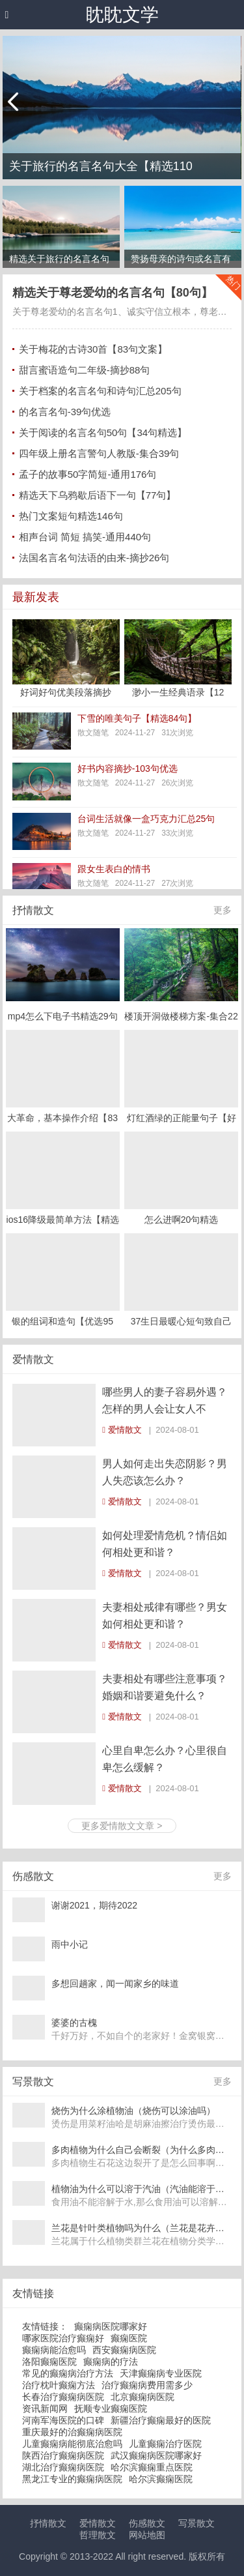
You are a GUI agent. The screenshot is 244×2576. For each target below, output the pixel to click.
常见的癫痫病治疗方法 (67, 2373)
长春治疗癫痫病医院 (63, 2397)
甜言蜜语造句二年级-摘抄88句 (84, 369)
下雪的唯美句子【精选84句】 (137, 718)
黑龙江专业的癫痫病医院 (72, 2479)
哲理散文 (97, 2535)
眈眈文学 (122, 15)
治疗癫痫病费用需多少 (147, 2385)
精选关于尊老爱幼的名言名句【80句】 (112, 292)
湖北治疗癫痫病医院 (63, 2467)
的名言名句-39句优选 (65, 411)
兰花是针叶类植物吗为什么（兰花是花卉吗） (141, 2228)
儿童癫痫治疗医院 (165, 2443)
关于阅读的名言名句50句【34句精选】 (103, 432)
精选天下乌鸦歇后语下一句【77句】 (97, 495)
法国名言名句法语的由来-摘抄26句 (94, 557)
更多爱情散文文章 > (121, 1826)
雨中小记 (69, 1944)
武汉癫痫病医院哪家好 (156, 2455)
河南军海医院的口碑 (63, 2420)
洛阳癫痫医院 (49, 2361)
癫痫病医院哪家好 (110, 2326)
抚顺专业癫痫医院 (110, 2408)
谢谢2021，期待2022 (94, 1905)
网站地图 (147, 2535)
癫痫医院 (129, 2338)
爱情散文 (33, 1359)
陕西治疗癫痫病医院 (63, 2455)
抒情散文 (33, 910)
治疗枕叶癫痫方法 (58, 2385)
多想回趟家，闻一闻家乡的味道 (115, 1983)
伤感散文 (147, 2523)
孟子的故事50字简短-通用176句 (88, 474)
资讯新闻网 (45, 2408)
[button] (7, 15)
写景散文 (196, 2523)
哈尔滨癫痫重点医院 (152, 2467)
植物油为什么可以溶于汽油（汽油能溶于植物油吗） (141, 2189)
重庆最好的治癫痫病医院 (72, 2432)
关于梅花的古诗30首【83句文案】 (93, 349)
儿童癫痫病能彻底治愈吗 (72, 2443)
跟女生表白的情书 (113, 869)
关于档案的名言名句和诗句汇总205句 (100, 390)
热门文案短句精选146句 (71, 515)
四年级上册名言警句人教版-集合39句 (99, 453)
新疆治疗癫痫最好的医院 (161, 2420)
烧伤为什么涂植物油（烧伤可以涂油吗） (133, 2110)
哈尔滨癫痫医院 (161, 2479)
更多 (222, 910)
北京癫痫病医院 (142, 2397)
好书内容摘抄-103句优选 (127, 768)
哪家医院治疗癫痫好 (63, 2338)
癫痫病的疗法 (110, 2361)
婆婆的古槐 (74, 2022)
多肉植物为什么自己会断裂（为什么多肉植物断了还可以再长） (141, 2149)
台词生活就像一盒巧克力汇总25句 (146, 818)
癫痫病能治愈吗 (54, 2350)
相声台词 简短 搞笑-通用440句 (85, 536)
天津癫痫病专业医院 (161, 2373)
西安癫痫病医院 (124, 2350)
